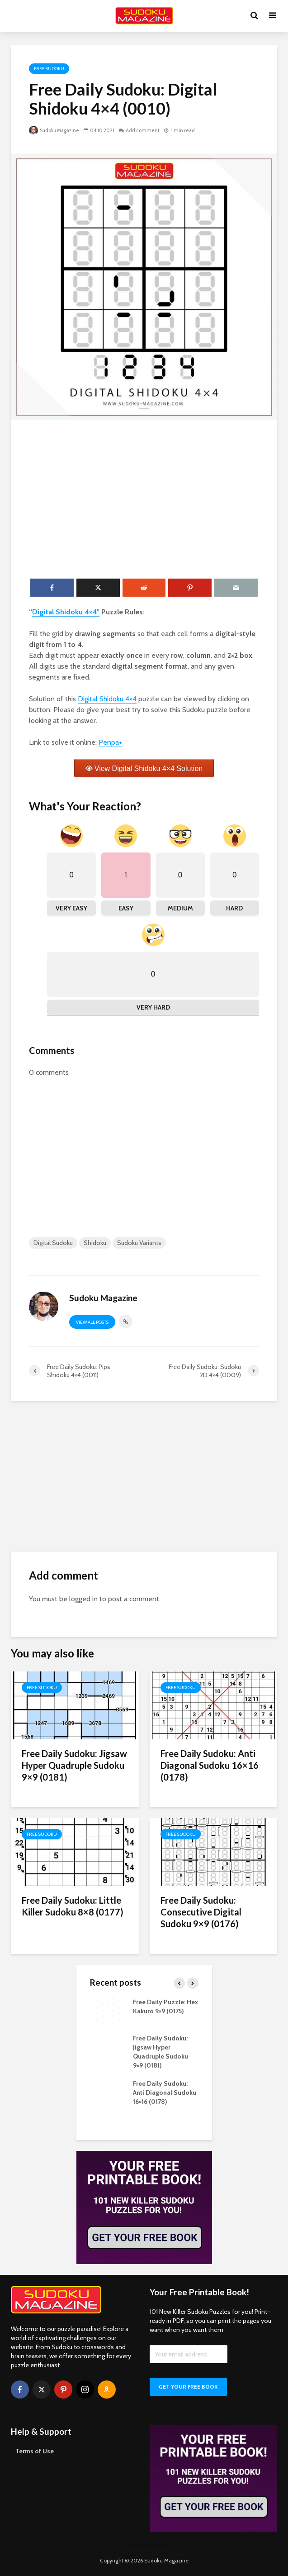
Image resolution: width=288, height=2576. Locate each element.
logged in (83, 1598)
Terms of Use (34, 2451)
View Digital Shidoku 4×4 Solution (148, 768)
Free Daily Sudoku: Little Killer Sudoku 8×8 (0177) (72, 1906)
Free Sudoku (49, 69)
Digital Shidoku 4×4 (107, 698)
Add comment (143, 130)
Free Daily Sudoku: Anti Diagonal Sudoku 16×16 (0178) (210, 1765)
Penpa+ (111, 742)
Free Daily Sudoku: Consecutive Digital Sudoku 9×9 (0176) (201, 1912)
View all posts (92, 1322)
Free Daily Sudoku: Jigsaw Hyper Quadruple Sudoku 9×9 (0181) (74, 1765)
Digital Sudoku (53, 1243)
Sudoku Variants (139, 1243)
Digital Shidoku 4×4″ (65, 612)
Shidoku (95, 1243)
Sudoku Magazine (54, 130)
